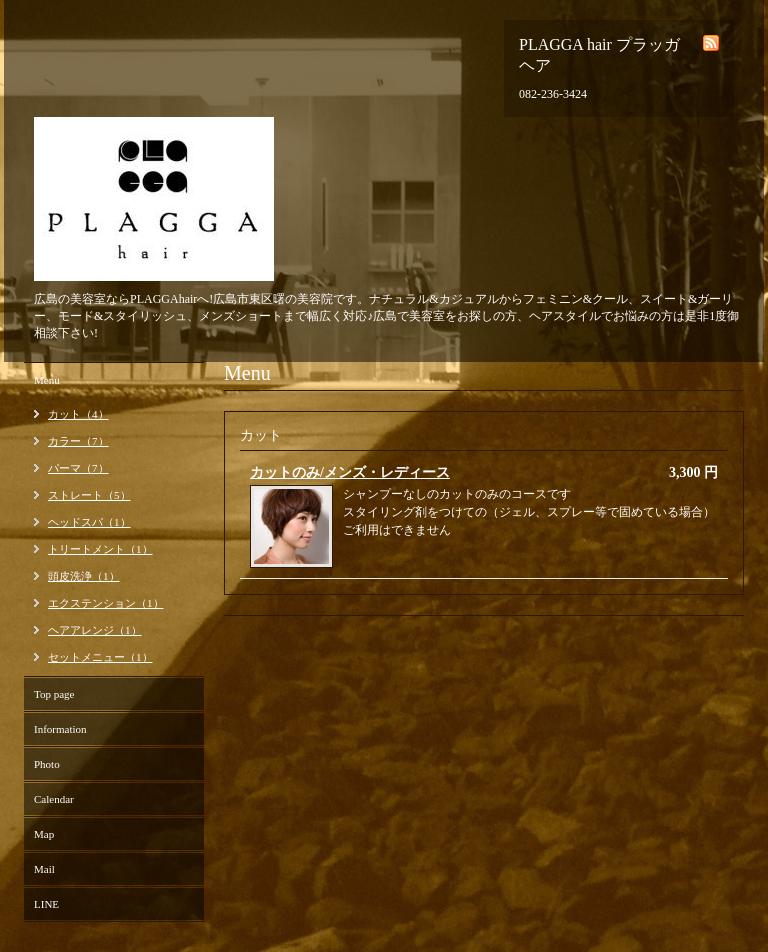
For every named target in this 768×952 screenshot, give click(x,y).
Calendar (54, 799)
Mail (44, 869)
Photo (47, 764)
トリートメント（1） (100, 549)
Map (44, 834)
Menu (47, 380)
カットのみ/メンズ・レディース (350, 472)
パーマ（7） (78, 468)
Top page (54, 694)
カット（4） (78, 414)
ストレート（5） (89, 495)
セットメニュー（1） (100, 657)
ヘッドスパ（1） (89, 522)
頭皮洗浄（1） (84, 576)
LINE (46, 904)
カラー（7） (78, 441)
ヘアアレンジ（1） (95, 630)
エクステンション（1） (106, 603)
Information (60, 729)
